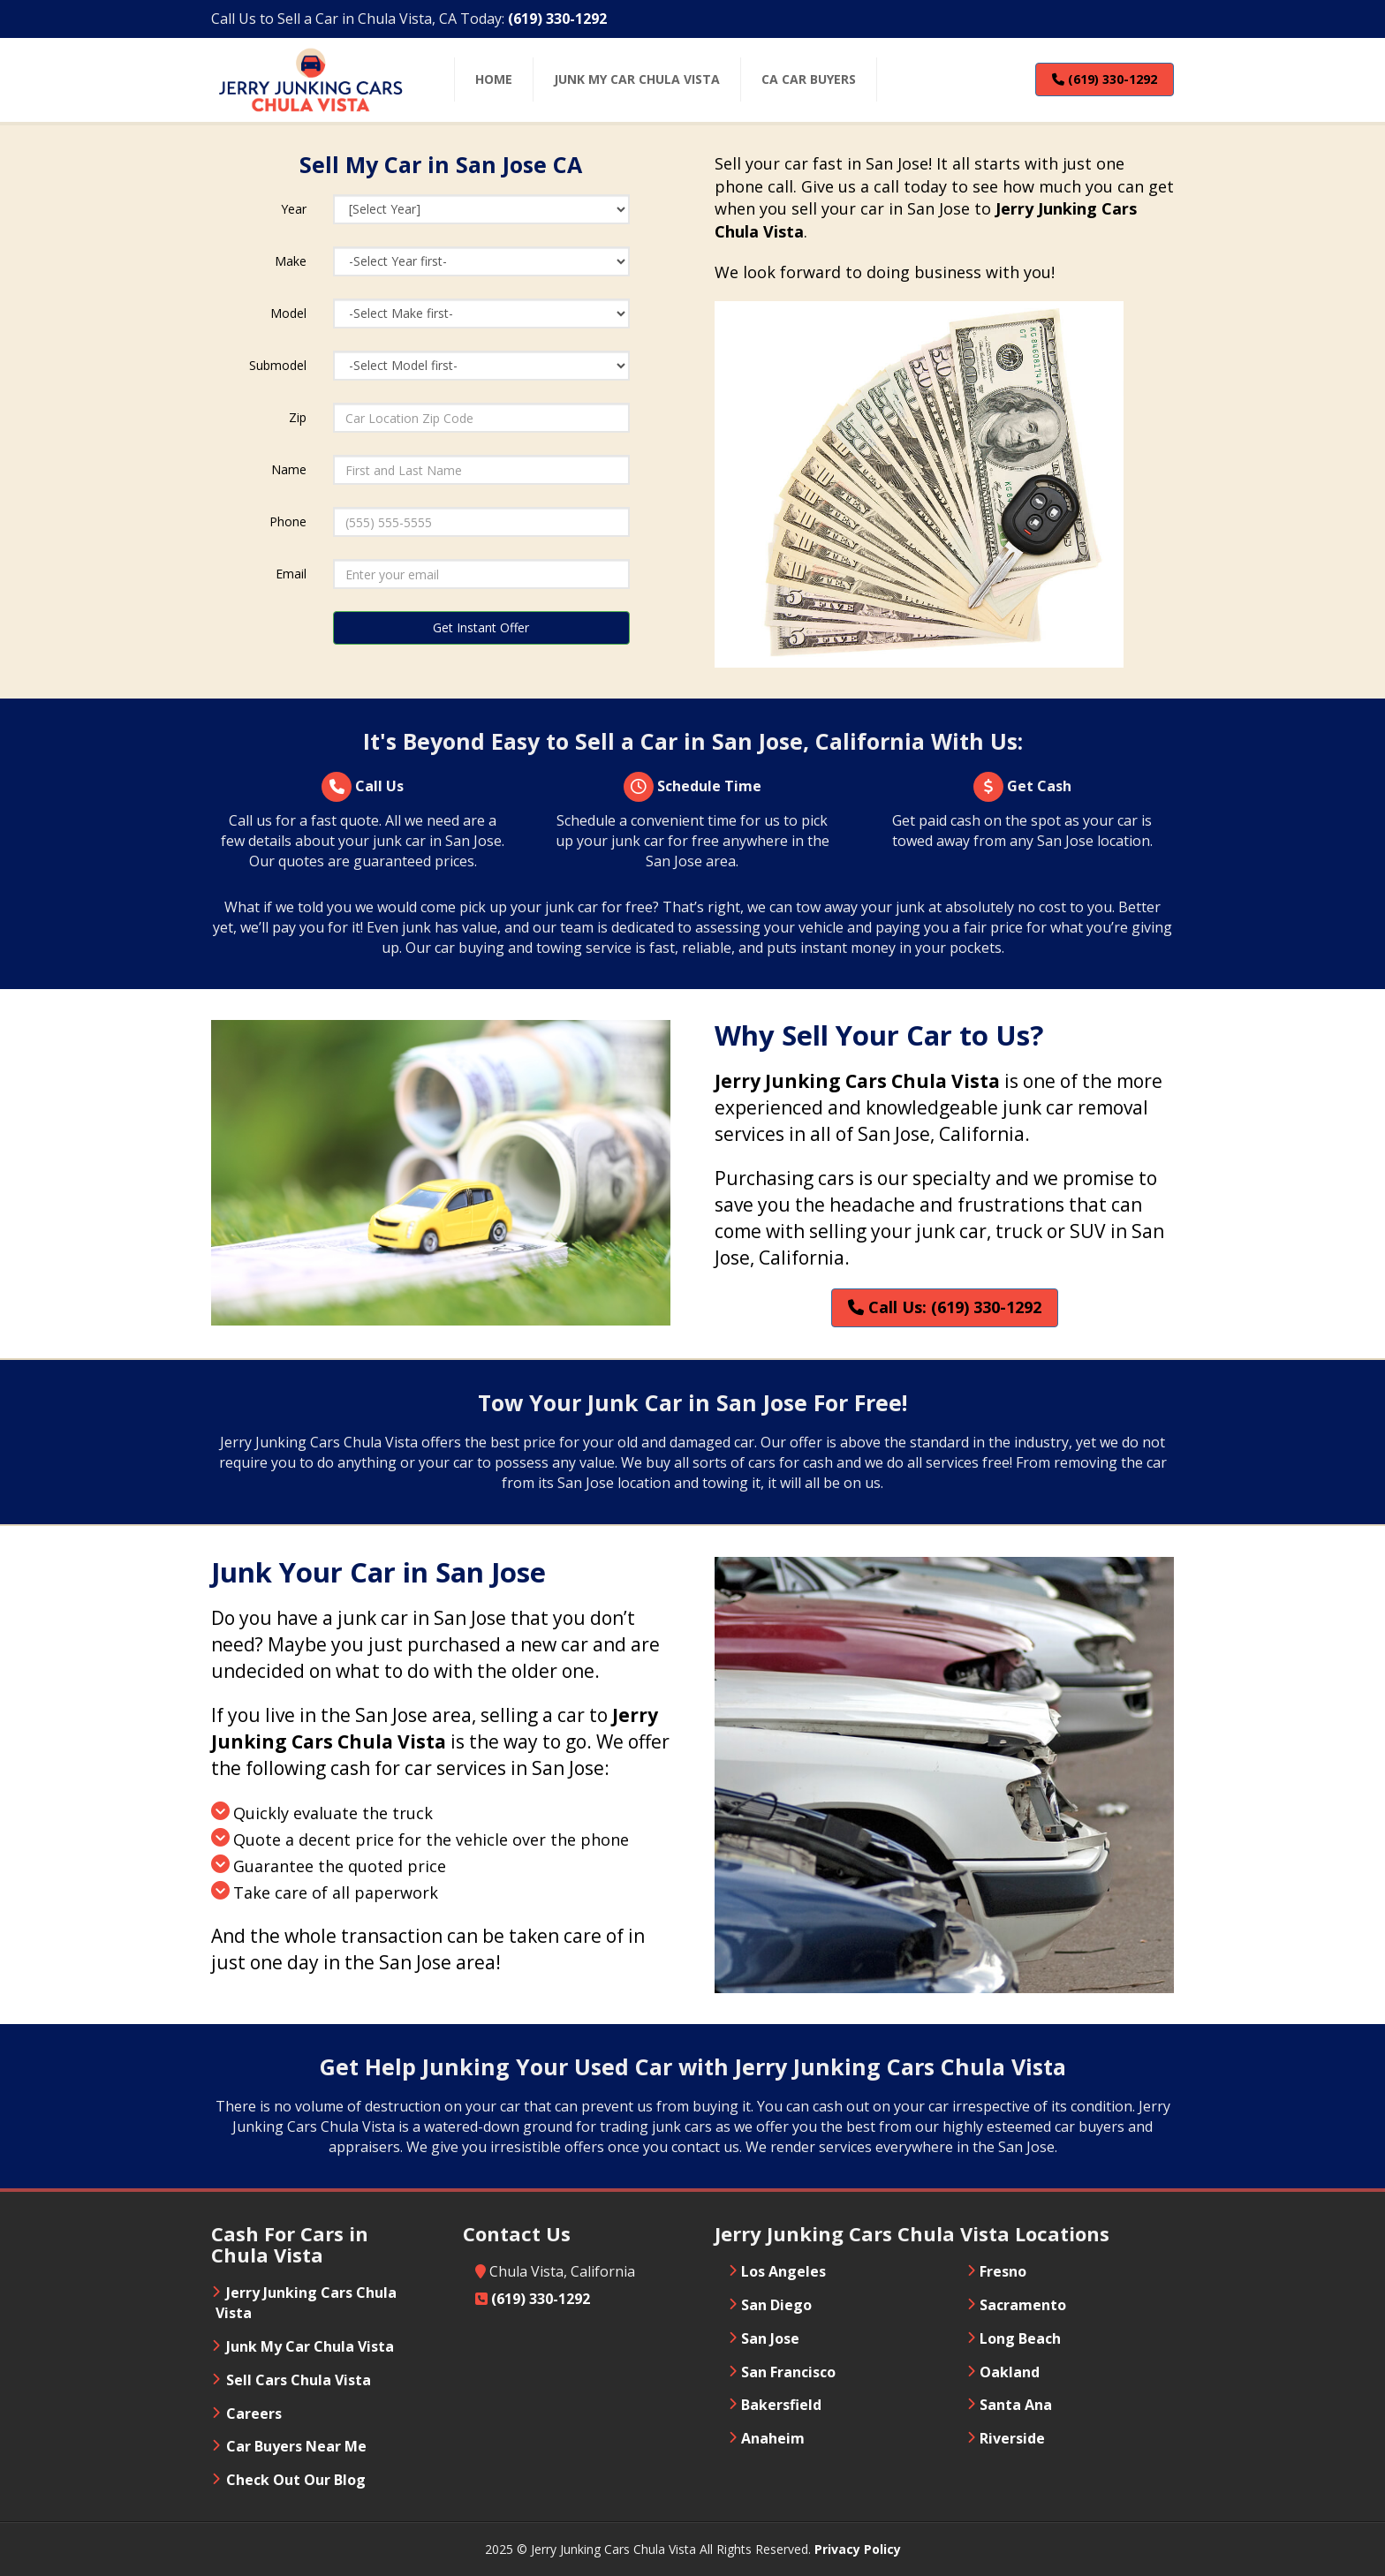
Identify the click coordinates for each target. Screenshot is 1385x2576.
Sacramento (1023, 2305)
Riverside (1012, 2438)
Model (288, 313)
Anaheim (773, 2438)
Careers (254, 2413)
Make (291, 261)
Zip (298, 417)
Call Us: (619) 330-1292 (944, 1307)
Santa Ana (1016, 2404)
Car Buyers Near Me (296, 2446)
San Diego (776, 2305)
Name (289, 469)
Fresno (1003, 2271)
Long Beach (1020, 2338)
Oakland (1010, 2372)
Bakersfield (781, 2404)
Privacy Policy (857, 2549)
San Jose (770, 2338)
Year (294, 208)
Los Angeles (783, 2271)
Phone (288, 521)
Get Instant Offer (481, 627)
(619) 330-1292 (1104, 79)
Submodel (278, 365)
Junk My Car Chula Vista (310, 2346)
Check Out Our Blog (296, 2479)
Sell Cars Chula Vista (298, 2380)
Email (291, 573)
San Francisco (788, 2372)
